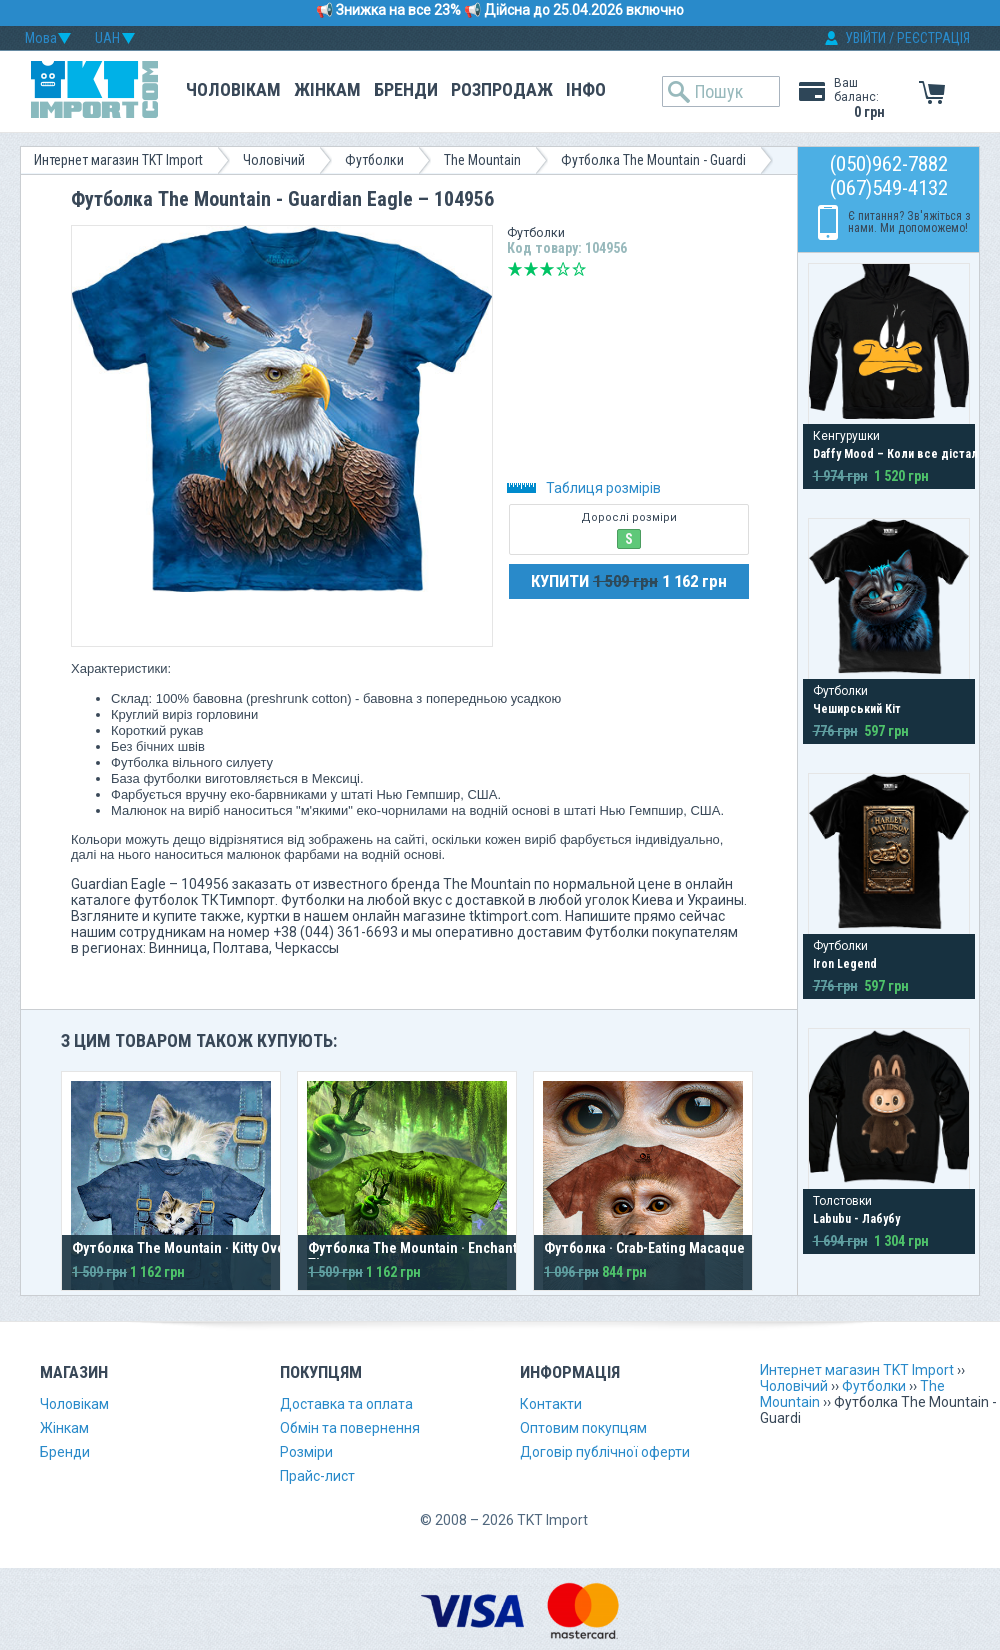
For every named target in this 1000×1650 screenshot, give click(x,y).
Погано (531, 269)
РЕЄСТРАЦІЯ (933, 38)
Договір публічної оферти (605, 1452)
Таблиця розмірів (584, 488)
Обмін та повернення (350, 1428)
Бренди (406, 89)
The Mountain (482, 160)
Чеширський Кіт (857, 709)
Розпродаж (502, 89)
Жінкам (327, 89)
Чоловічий (274, 160)
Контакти (551, 1404)
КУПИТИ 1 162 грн (629, 581)
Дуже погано (515, 269)
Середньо (547, 269)
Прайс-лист (317, 1476)
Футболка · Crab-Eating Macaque (644, 1248)
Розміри (306, 1452)
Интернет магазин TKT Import (118, 160)
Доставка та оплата (346, 1404)
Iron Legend (845, 964)
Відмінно (579, 269)
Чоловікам (233, 89)
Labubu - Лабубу (856, 1219)
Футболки (374, 160)
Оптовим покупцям (583, 1428)
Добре (563, 269)
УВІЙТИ (865, 38)
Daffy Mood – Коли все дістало (899, 454)
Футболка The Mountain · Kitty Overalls (192, 1248)
